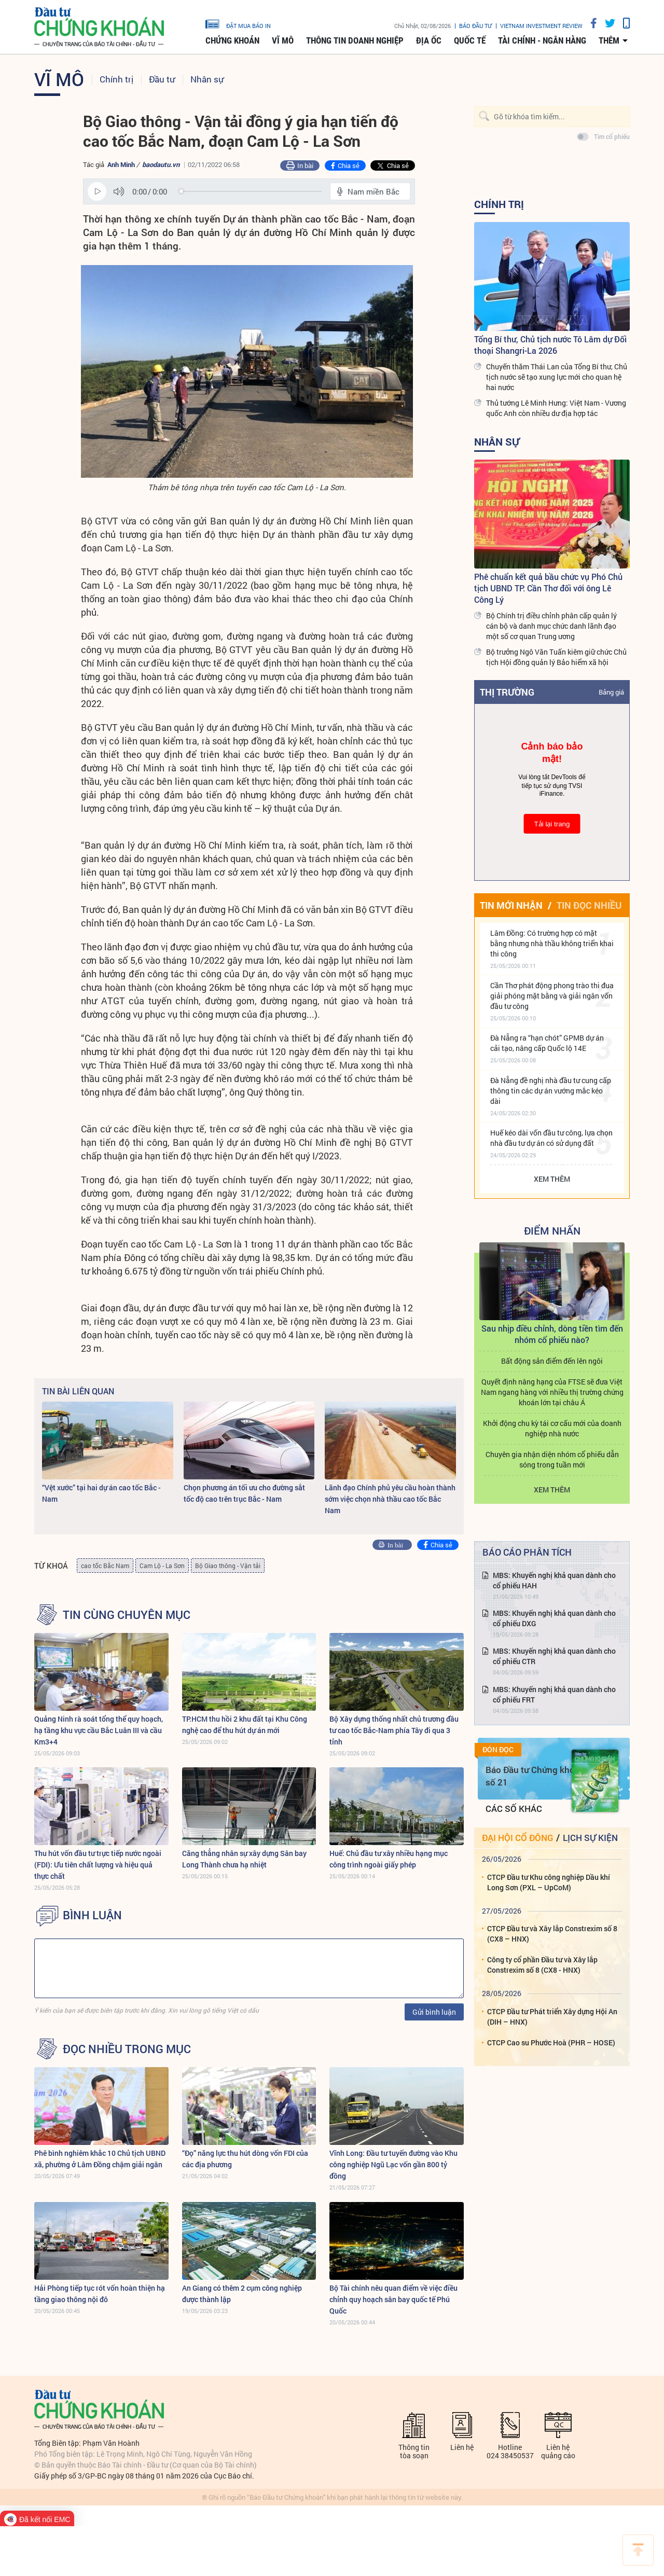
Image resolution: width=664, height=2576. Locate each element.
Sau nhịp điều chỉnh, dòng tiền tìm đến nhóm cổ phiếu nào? (552, 1334)
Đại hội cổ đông (517, 1838)
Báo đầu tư (475, 25)
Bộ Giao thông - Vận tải (227, 1565)
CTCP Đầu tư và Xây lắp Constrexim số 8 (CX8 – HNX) (552, 1933)
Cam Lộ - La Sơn (162, 1565)
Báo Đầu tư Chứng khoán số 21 (535, 1776)
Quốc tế (470, 40)
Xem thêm (552, 1179)
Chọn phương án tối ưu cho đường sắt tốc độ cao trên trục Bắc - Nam (244, 1493)
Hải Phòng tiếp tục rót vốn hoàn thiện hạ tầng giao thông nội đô (99, 2293)
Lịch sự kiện (590, 1838)
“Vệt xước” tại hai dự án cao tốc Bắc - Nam (101, 1493)
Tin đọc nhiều (589, 905)
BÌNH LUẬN (92, 1915)
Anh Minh (121, 164)
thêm (609, 40)
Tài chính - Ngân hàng (542, 40)
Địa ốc (428, 40)
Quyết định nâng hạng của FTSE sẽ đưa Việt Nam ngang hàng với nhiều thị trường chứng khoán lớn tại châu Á (552, 1392)
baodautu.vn (160, 164)
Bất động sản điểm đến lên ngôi (552, 1361)
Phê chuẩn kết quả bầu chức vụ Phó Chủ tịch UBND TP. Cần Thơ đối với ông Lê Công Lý (548, 588)
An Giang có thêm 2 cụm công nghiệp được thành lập (242, 2293)
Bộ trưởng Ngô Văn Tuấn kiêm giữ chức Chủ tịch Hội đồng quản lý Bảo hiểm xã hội (556, 657)
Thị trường (507, 692)
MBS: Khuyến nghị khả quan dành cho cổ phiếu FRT (554, 1694)
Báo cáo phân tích (527, 1552)
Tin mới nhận (511, 905)
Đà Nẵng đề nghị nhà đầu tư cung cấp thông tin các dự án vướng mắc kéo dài (550, 1090)
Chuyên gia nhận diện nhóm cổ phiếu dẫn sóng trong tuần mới (552, 1459)
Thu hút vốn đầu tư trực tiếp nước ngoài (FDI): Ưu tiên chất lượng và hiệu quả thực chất (97, 1864)
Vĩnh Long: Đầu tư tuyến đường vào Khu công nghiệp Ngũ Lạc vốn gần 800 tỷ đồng (393, 2164)
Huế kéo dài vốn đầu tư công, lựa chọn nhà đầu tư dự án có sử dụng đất (551, 1138)
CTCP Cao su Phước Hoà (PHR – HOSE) (551, 2042)
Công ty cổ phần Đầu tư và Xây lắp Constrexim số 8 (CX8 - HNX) (542, 1965)
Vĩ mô (283, 40)
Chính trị (116, 79)
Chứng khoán (232, 40)
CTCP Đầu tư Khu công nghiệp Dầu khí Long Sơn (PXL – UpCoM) (548, 1882)
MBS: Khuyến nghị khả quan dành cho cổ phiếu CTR (554, 1656)
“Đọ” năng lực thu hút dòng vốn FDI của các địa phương (245, 2158)
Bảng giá (611, 692)
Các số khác (514, 1809)
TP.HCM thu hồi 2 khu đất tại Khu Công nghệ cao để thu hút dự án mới (244, 1724)
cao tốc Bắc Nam (105, 1565)
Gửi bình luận (434, 2012)
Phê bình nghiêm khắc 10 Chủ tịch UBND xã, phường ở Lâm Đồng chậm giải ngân (99, 2158)
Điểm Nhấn (552, 1230)
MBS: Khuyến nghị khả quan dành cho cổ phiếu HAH (554, 1580)
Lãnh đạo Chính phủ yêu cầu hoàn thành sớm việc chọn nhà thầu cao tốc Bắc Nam (390, 1499)
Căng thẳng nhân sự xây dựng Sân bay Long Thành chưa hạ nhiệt (244, 1858)
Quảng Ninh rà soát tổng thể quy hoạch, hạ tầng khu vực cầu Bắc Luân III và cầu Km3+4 (98, 1730)
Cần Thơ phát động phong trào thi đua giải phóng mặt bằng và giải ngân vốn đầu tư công (552, 995)
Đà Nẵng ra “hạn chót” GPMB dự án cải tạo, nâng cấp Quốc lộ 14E (547, 1043)
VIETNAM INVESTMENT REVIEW (541, 25)
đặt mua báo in (238, 23)
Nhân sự (207, 79)
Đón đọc (498, 1750)
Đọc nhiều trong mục (127, 2049)
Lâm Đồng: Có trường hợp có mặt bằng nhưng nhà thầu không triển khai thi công (552, 943)
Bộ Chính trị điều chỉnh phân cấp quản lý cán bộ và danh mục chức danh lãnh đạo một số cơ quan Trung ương (551, 626)
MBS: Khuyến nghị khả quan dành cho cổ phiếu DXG (554, 1618)
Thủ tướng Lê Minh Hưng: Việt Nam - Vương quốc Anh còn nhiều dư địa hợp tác (556, 408)
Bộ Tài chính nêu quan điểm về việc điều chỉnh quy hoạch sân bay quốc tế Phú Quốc (393, 2299)
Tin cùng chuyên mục (126, 1615)
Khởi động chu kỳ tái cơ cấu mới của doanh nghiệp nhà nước (552, 1428)
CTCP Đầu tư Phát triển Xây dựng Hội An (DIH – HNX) (552, 2016)
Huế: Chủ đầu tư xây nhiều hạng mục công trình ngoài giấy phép (388, 1858)
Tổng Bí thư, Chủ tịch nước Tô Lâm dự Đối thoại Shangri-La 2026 (550, 345)
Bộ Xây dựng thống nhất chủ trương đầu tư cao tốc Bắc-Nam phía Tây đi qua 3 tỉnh (394, 1730)
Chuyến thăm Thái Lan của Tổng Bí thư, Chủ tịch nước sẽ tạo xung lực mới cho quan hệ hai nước (556, 377)
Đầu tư (162, 79)
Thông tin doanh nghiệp (355, 40)
